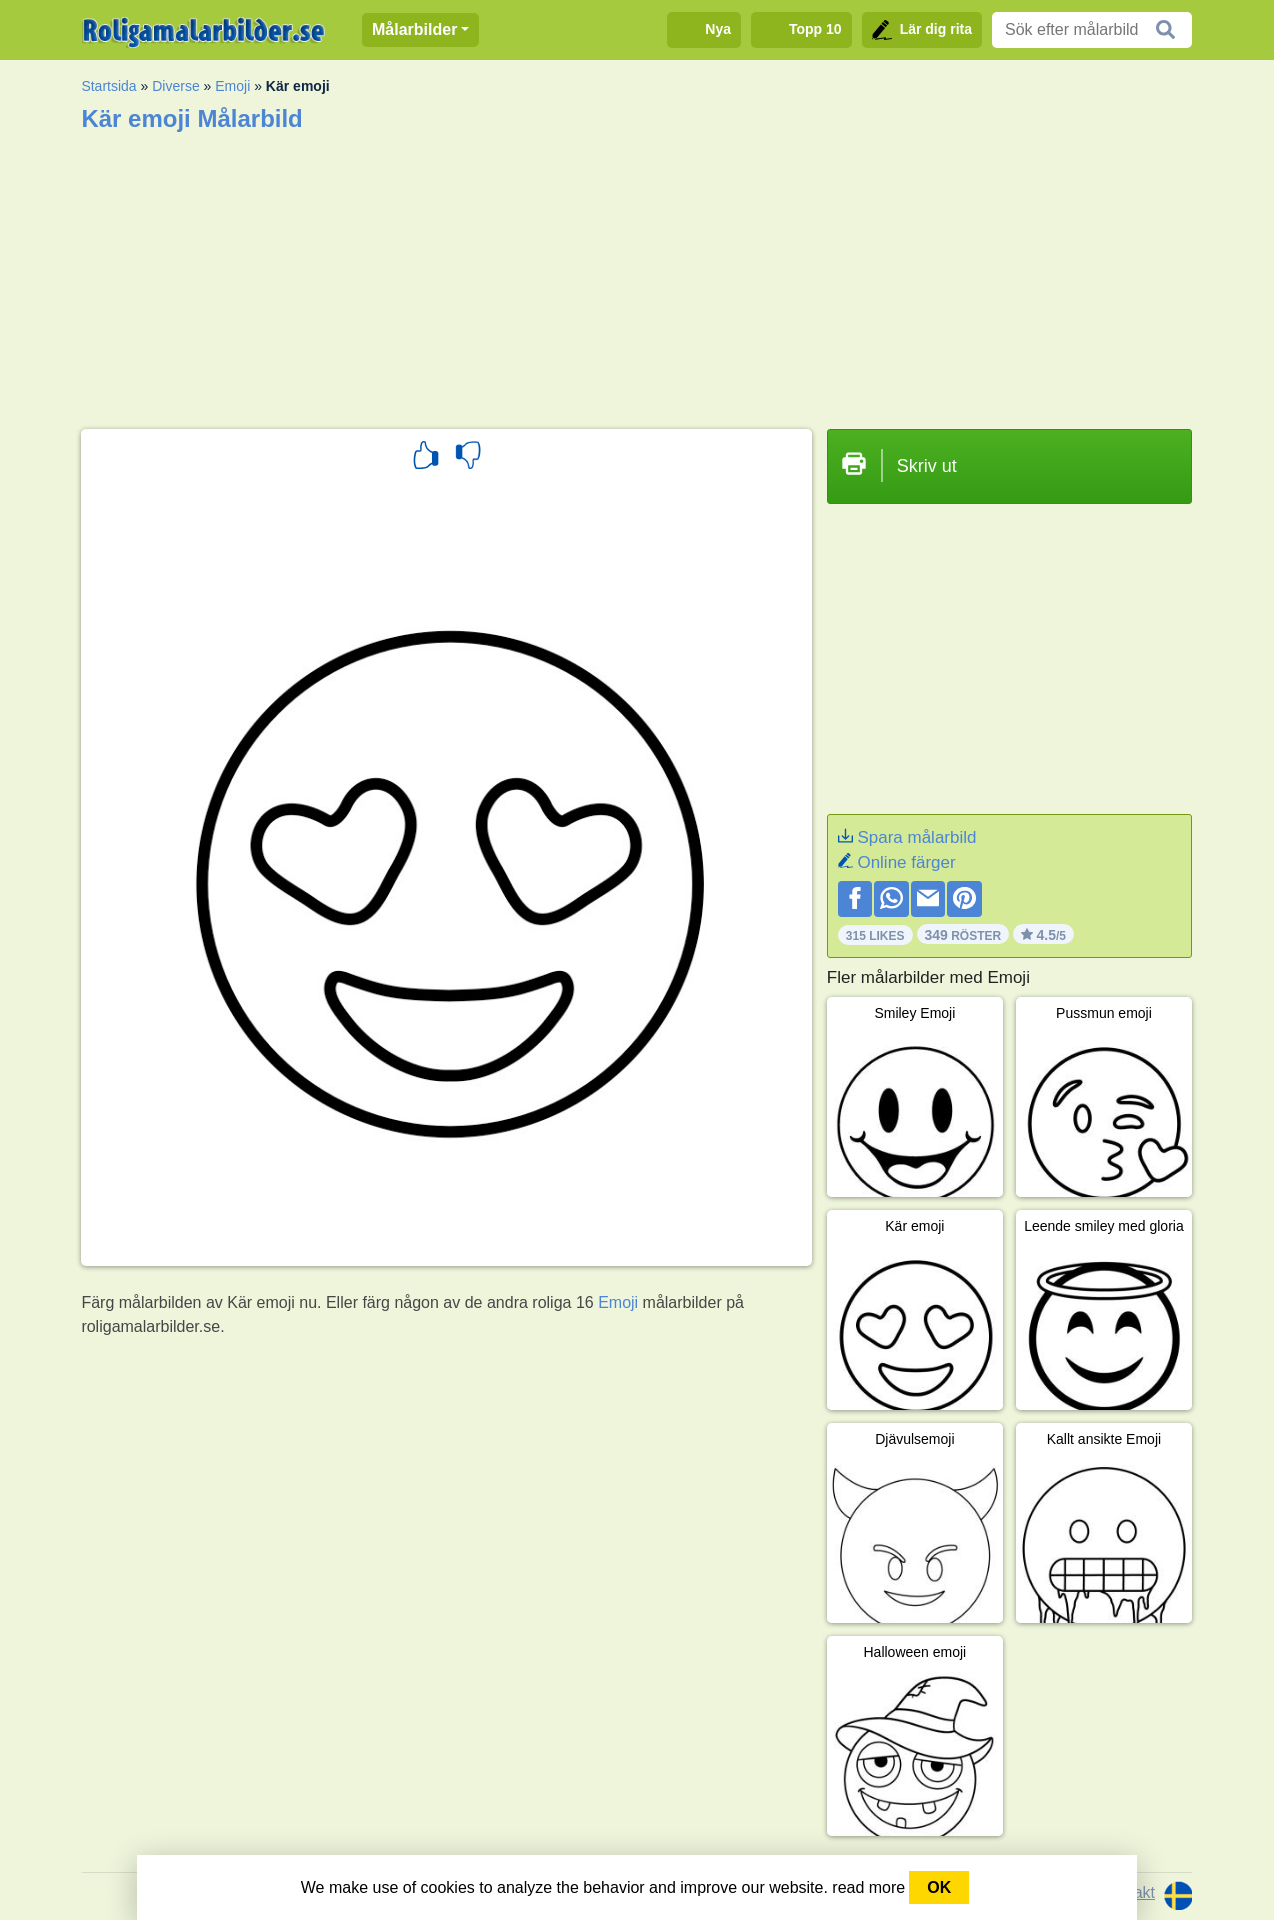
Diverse (175, 86)
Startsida (108, 86)
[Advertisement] (636, 274)
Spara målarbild (916, 837)
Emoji (232, 86)
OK (939, 1887)
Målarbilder (414, 29)
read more (868, 1887)
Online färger (906, 862)
